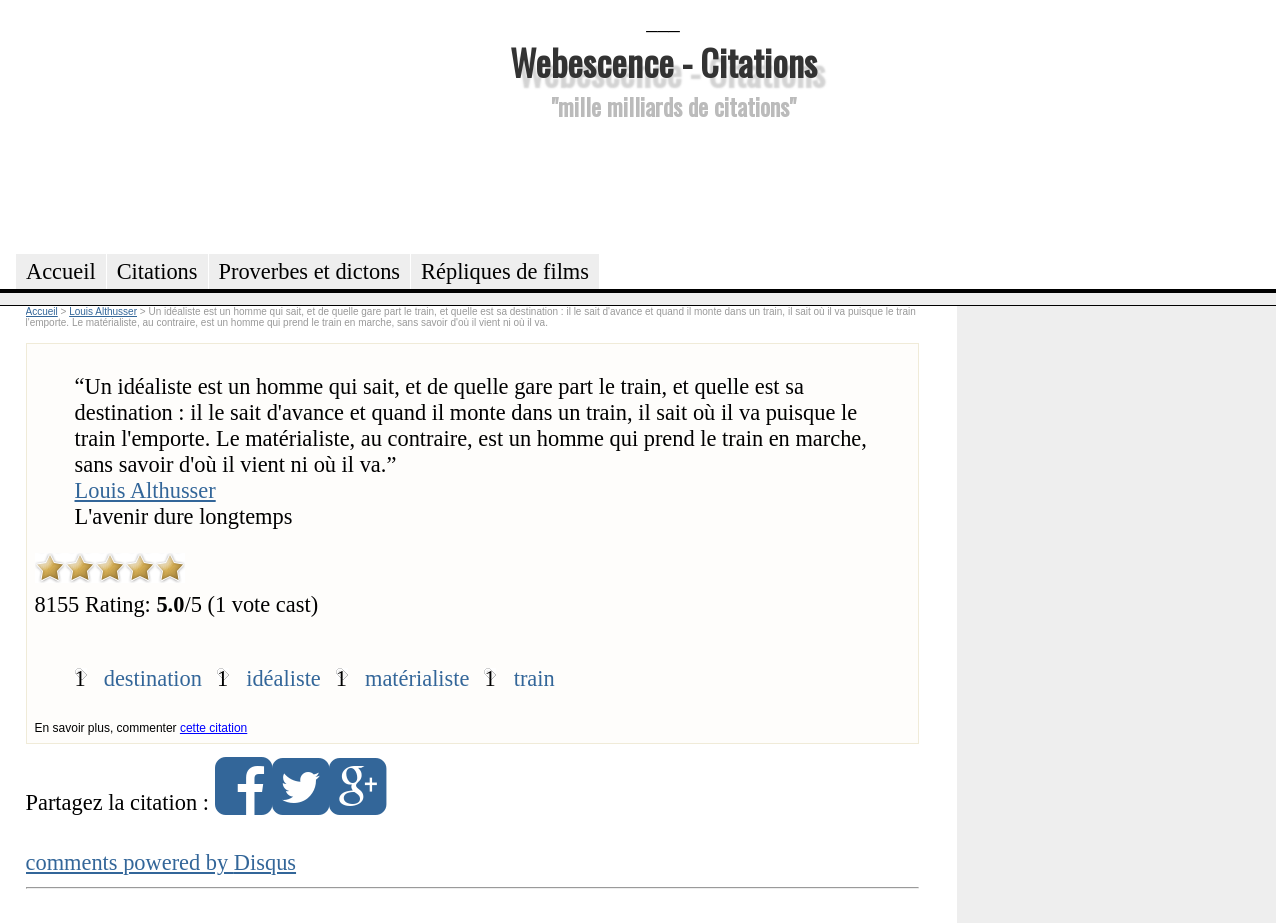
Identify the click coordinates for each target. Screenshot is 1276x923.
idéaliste (283, 678)
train (534, 678)
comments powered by (161, 862)
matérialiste (417, 678)
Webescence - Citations (663, 61)
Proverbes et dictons (310, 271)
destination (153, 678)
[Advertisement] (663, 184)
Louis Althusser (145, 490)
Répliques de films (505, 271)
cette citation (213, 728)
